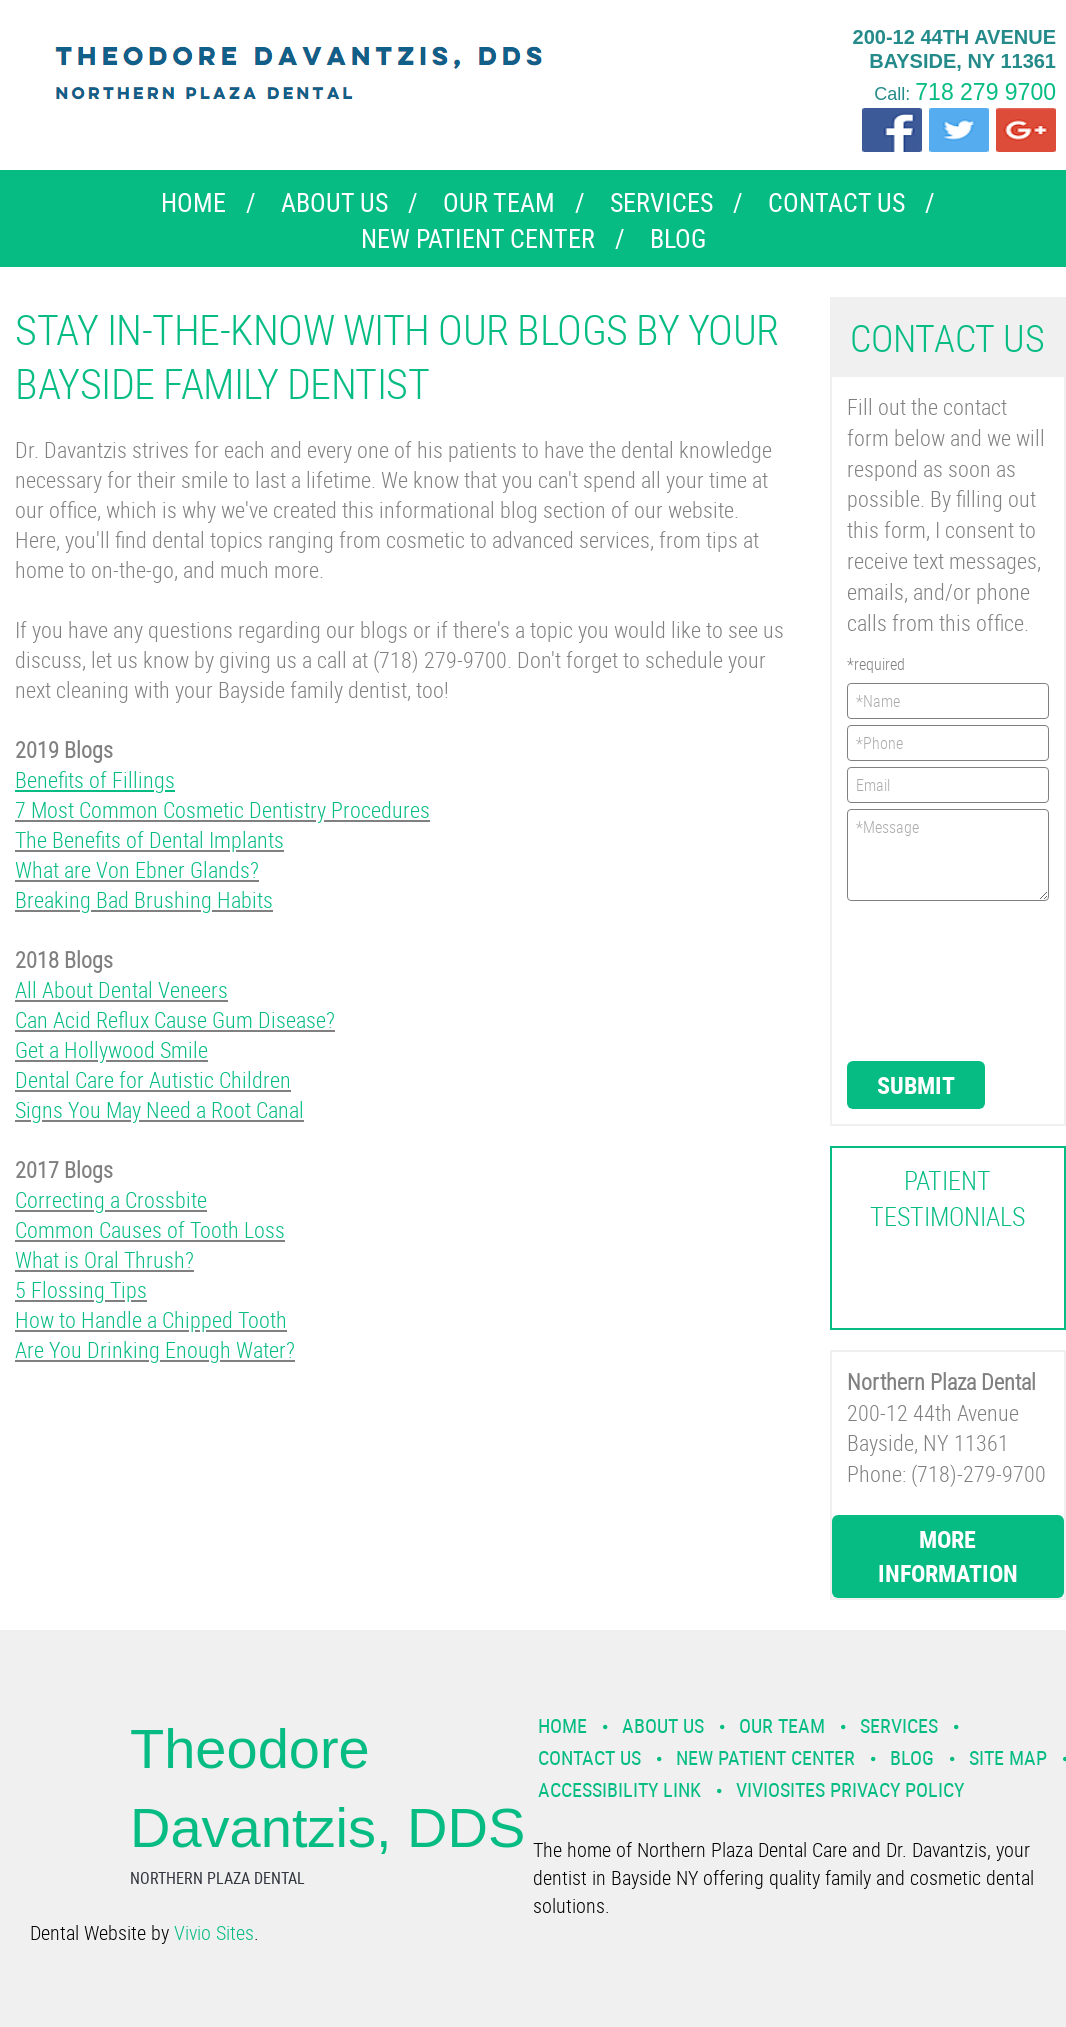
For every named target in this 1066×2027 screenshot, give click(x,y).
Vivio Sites (214, 1932)
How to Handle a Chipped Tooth (151, 1319)
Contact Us (836, 202)
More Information (948, 1556)
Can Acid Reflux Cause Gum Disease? (175, 1019)
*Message (948, 855)
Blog (678, 238)
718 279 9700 (985, 92)
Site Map (1008, 1757)
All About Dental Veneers (121, 989)
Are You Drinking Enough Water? (155, 1349)
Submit (916, 1085)
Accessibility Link (619, 1789)
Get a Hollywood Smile (111, 1049)
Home (193, 202)
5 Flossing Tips (81, 1289)
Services (661, 202)
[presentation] (929, 979)
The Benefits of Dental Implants (149, 839)
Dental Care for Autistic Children (153, 1079)
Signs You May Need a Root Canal (159, 1109)
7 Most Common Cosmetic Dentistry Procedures (222, 809)
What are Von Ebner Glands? (137, 869)
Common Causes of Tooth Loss (150, 1229)
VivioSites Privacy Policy (850, 1789)
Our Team (499, 202)
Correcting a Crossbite (111, 1199)
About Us (334, 202)
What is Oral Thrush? (104, 1259)
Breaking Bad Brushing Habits (144, 899)
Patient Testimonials (947, 1198)
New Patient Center (478, 238)
